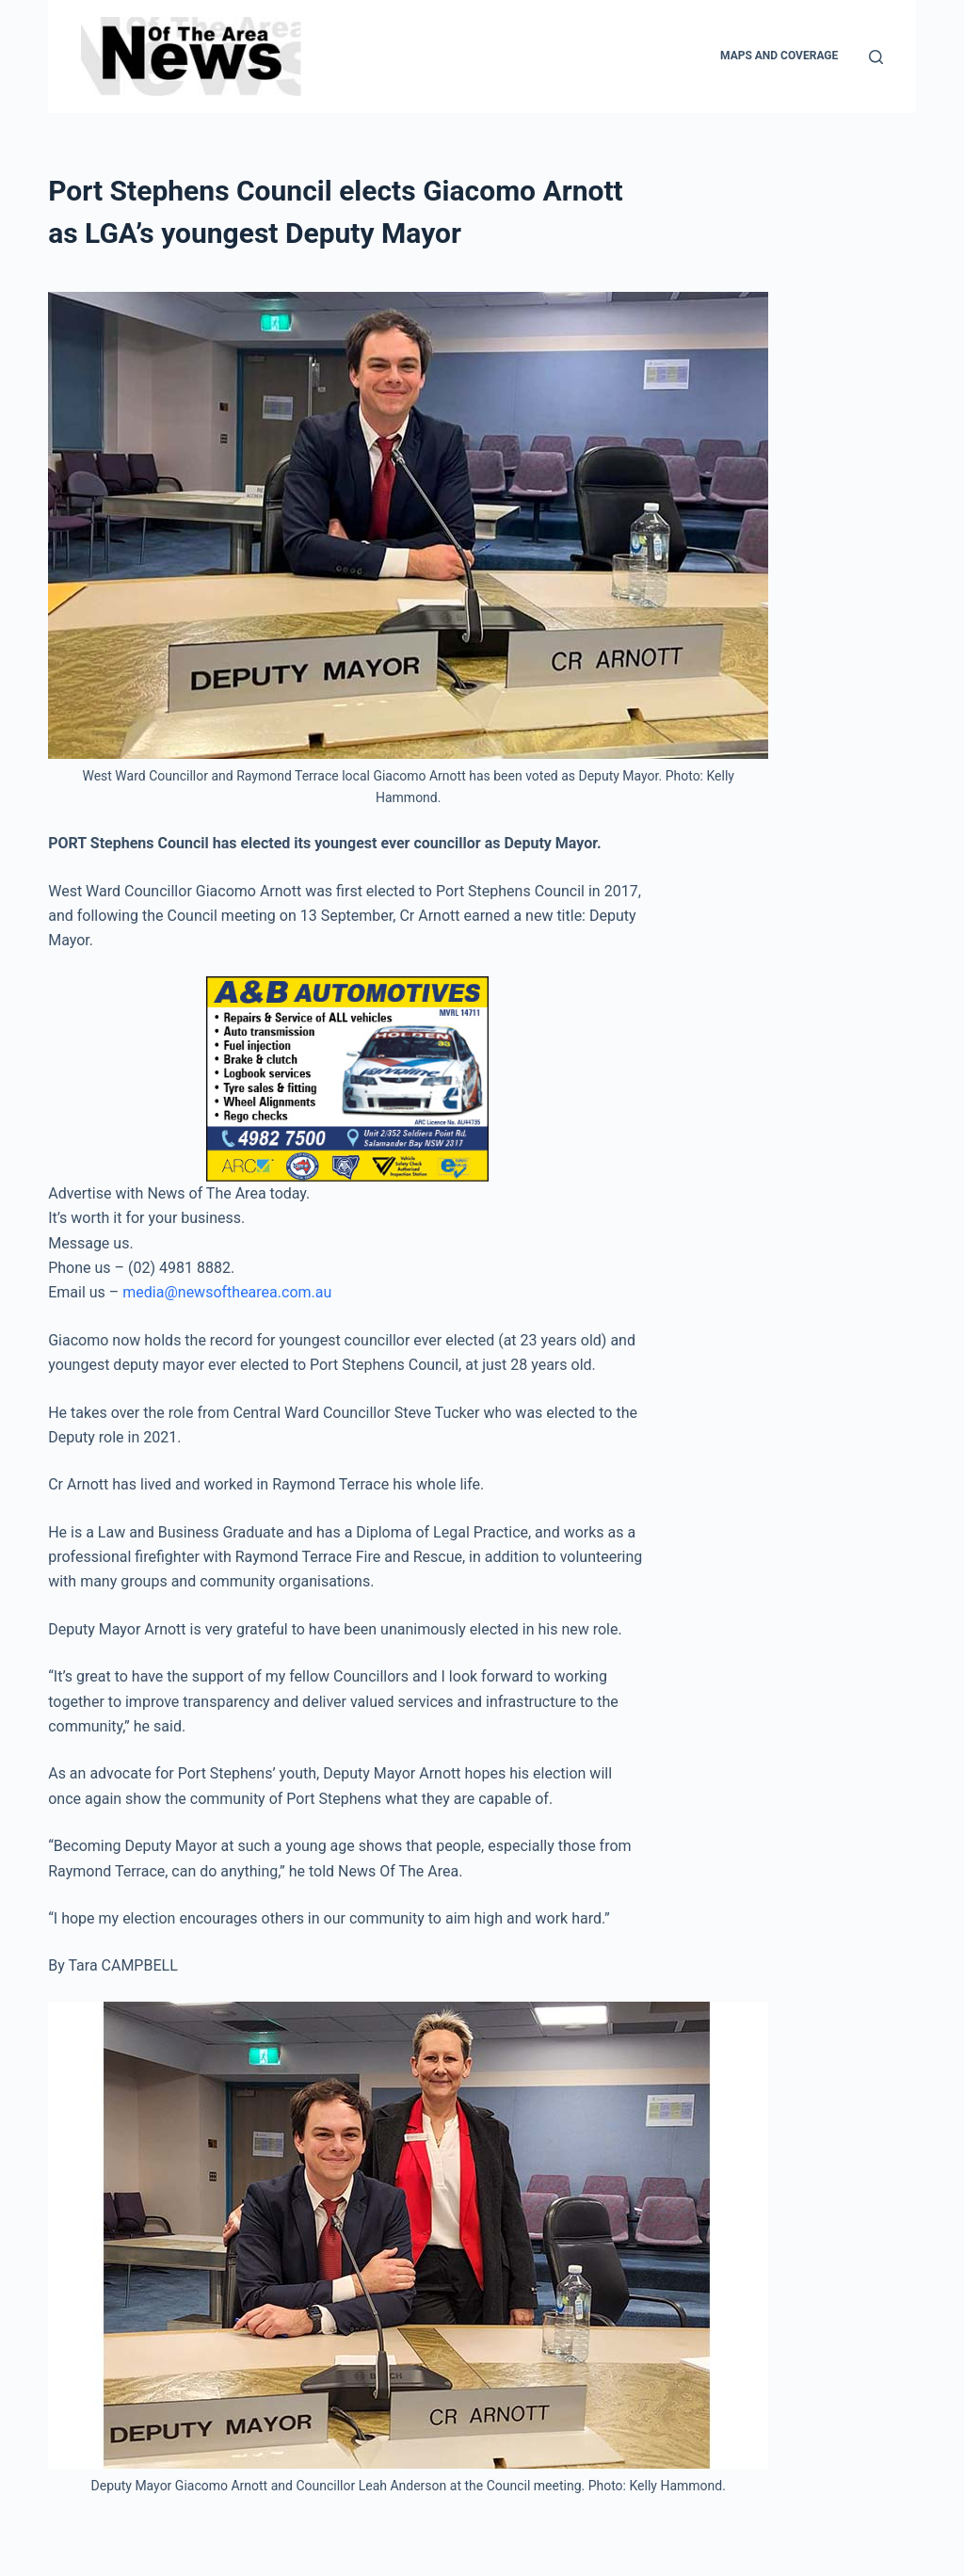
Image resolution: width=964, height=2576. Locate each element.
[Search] (876, 57)
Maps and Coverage (779, 55)
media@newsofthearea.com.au (226, 1292)
